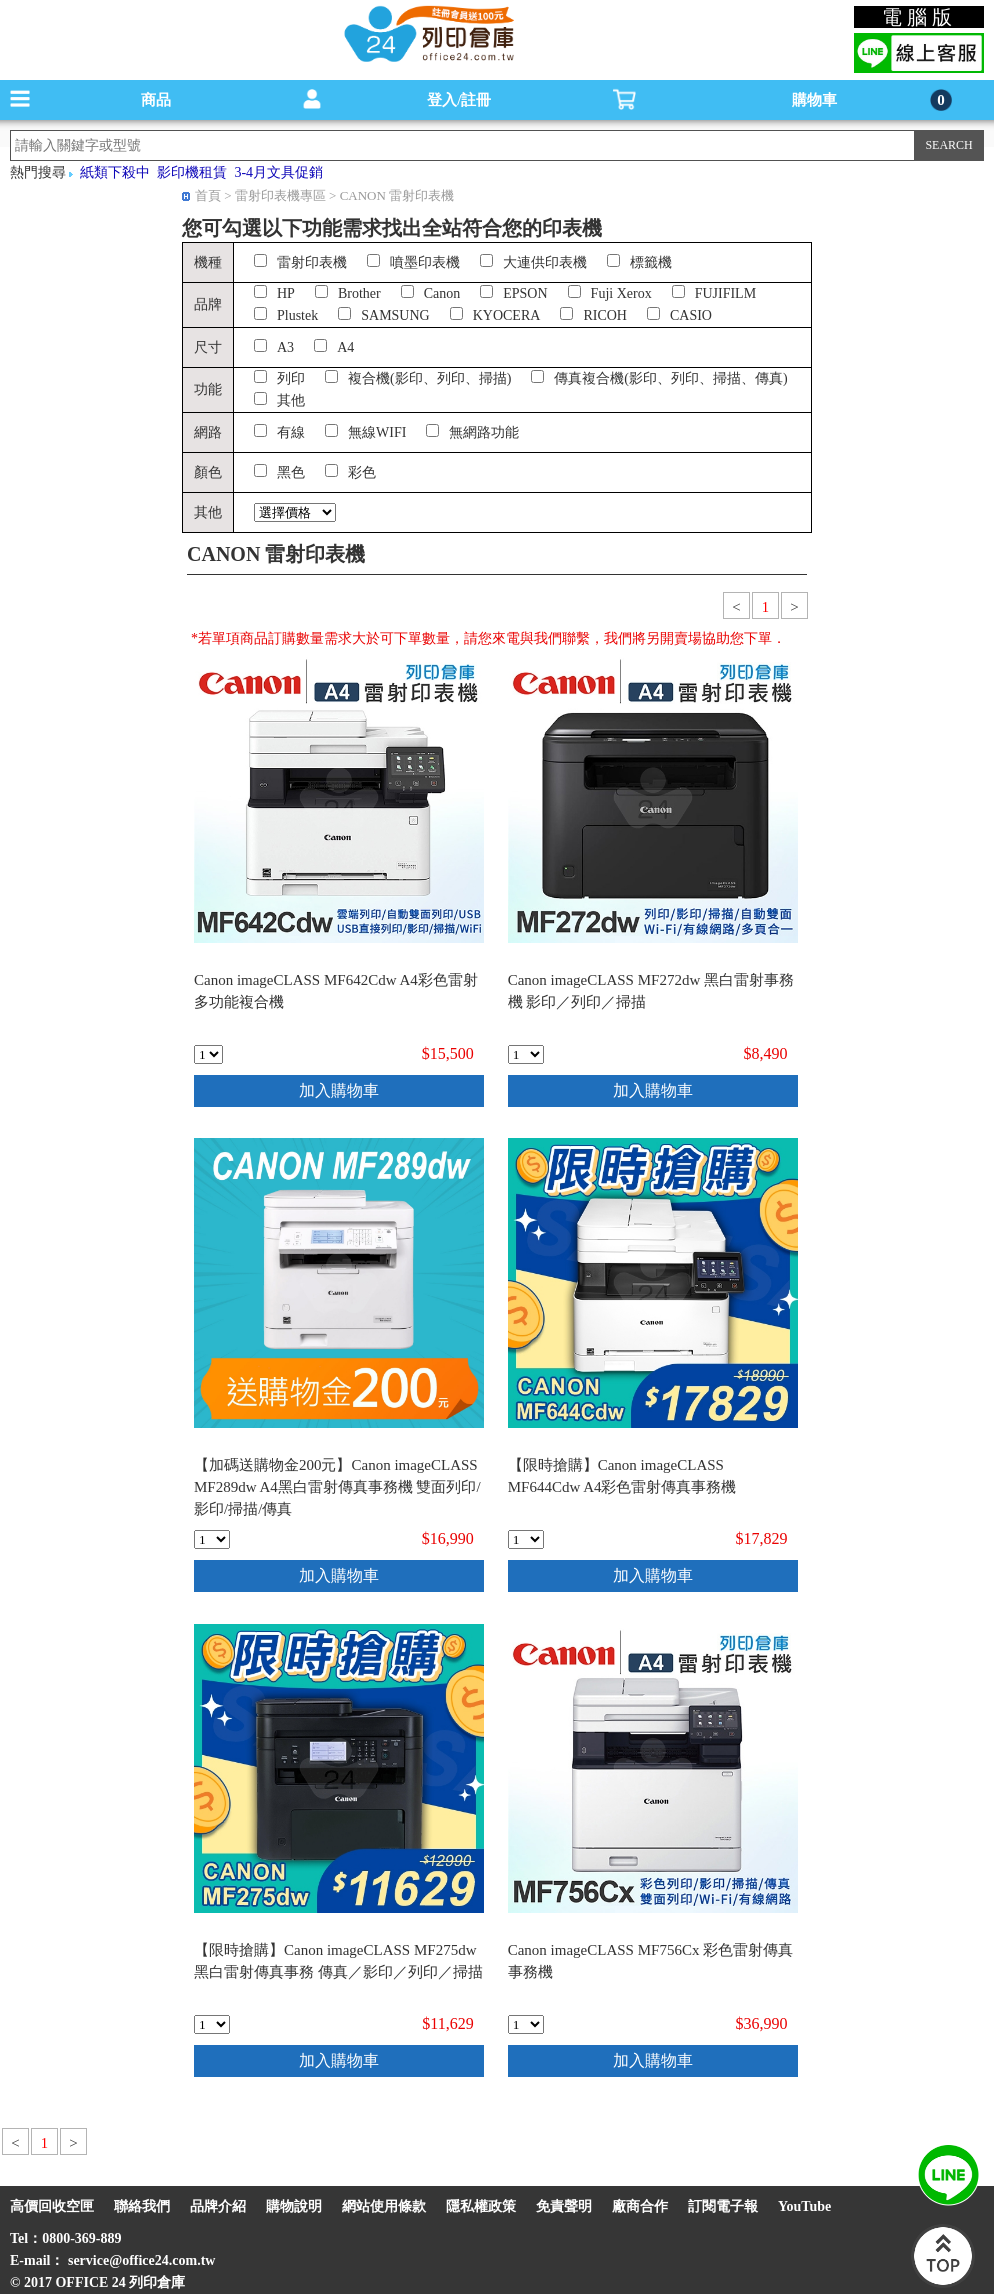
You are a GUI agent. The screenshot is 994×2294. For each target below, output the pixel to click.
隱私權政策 (481, 2206)
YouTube (804, 2206)
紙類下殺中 (115, 172)
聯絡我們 (142, 2206)
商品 (156, 100)
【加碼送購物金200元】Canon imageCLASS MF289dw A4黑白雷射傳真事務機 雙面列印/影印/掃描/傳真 (337, 1487)
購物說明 (294, 2206)
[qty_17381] (526, 1054)
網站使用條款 (384, 2206)
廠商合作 (640, 2206)
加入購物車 (339, 1090)
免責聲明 (564, 2206)
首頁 (208, 195)
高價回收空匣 (52, 2206)
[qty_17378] (526, 2024)
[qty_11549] (208, 1054)
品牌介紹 (218, 2206)
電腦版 (919, 17)
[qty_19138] (212, 1539)
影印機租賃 (192, 172)
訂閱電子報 (723, 2206)
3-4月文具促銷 (278, 172)
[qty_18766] (526, 1539)
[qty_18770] (212, 2024)
